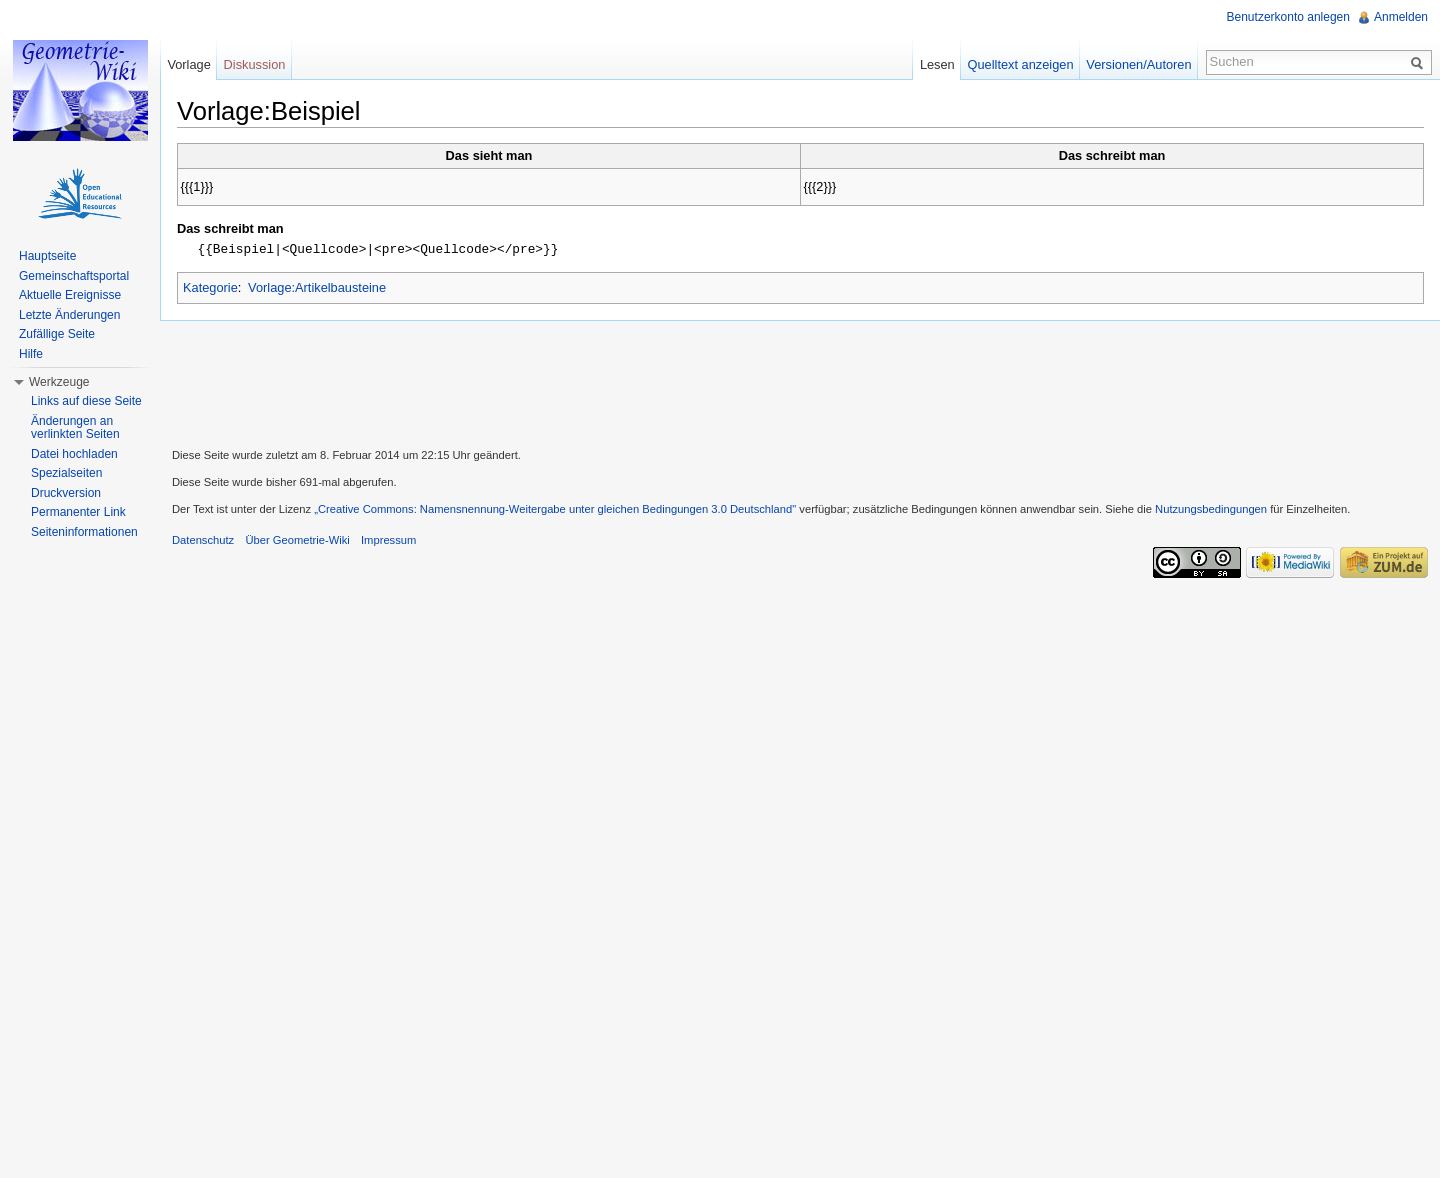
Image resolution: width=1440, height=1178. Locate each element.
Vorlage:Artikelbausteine (317, 286)
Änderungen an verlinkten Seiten (75, 428)
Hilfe (31, 354)
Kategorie (210, 286)
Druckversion (66, 493)
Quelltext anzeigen (1021, 64)
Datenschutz (203, 539)
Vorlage (188, 64)
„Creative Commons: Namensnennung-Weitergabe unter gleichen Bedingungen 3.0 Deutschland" (555, 508)
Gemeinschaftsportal (74, 276)
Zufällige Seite (57, 334)
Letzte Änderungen (69, 315)
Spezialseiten (66, 473)
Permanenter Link (78, 512)
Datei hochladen (74, 454)
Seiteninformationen (84, 532)
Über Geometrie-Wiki (297, 539)
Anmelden (1401, 17)
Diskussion (255, 64)
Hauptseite (47, 256)
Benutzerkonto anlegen (1288, 17)
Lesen (937, 64)
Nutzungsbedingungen (1211, 508)
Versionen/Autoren (1138, 64)
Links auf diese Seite (86, 401)
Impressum (388, 539)
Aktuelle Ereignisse (70, 295)
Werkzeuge (59, 382)
